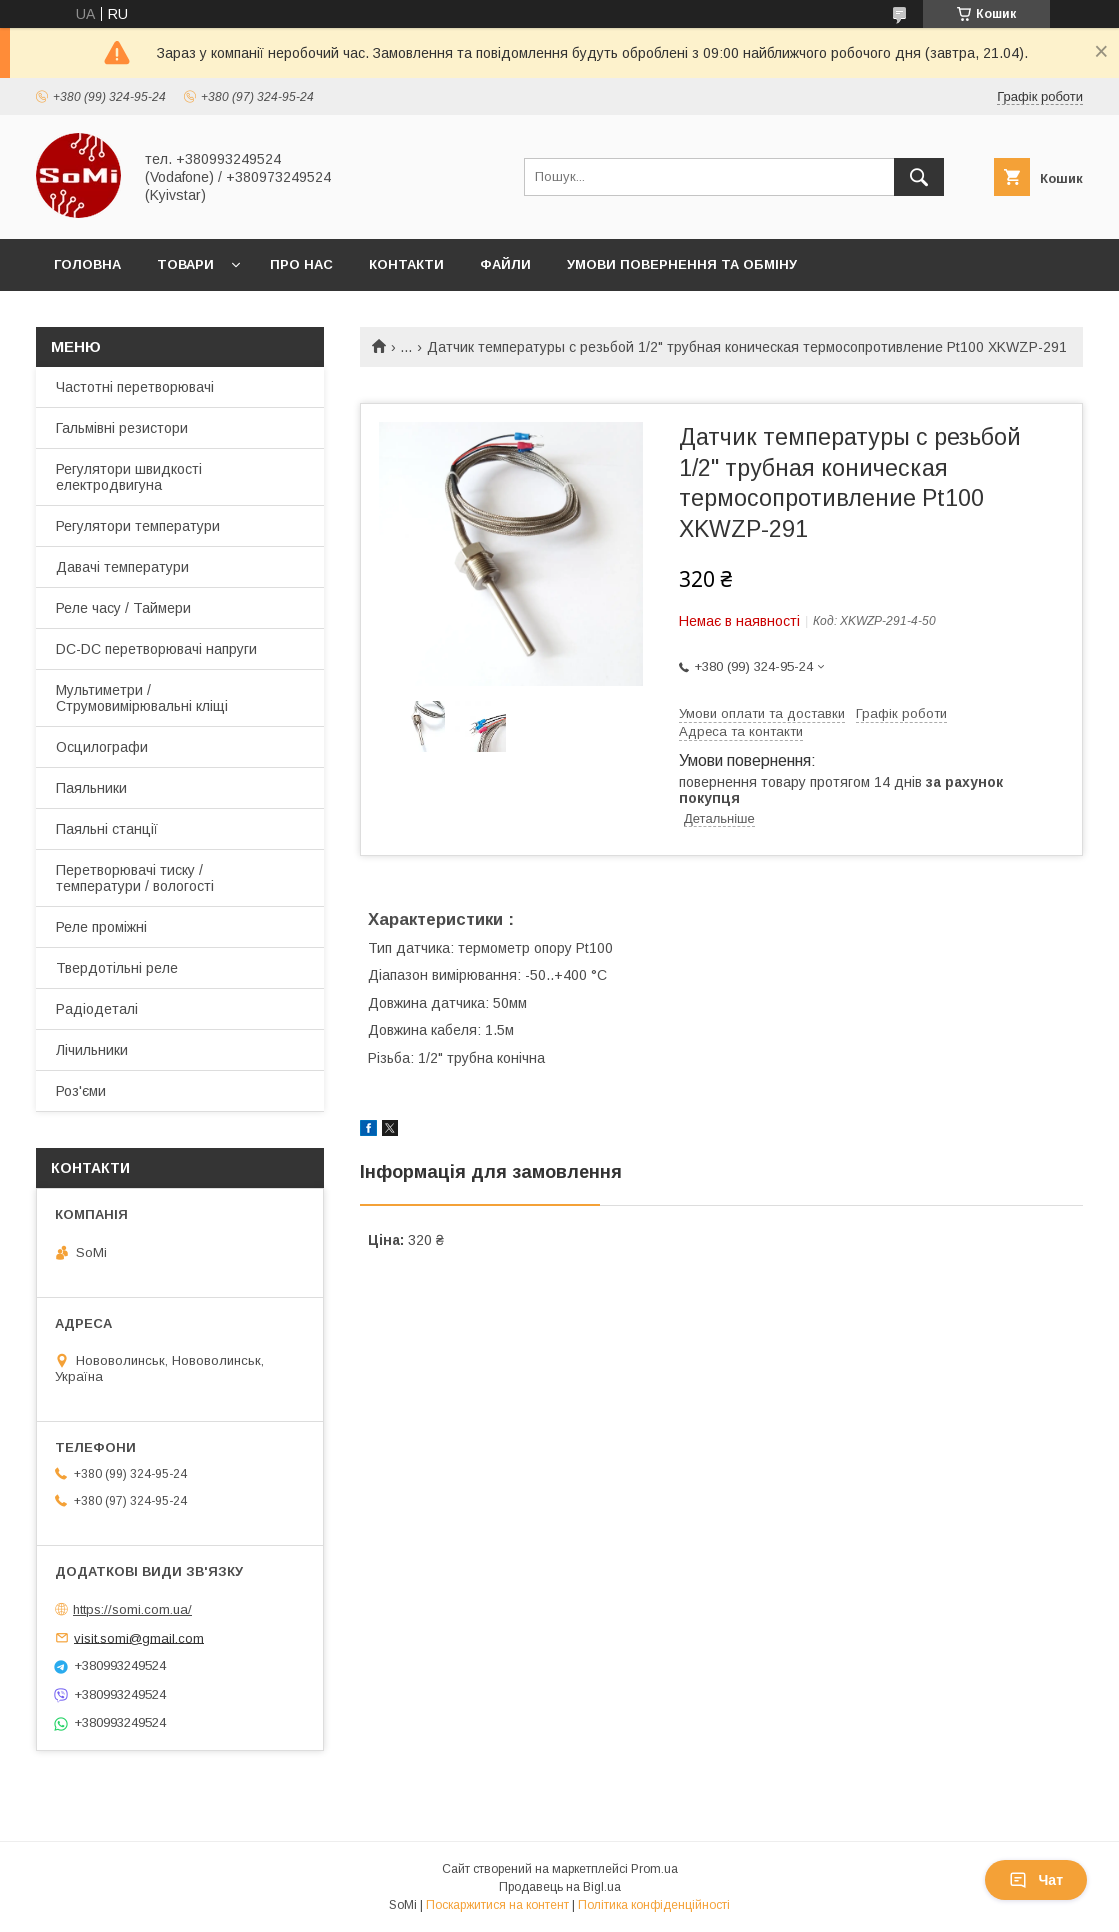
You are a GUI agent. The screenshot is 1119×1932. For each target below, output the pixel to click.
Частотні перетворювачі (135, 387)
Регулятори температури (138, 526)
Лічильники (92, 1050)
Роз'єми (81, 1091)
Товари (185, 264)
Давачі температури (122, 567)
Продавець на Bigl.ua (560, 1887)
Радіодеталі (97, 1009)
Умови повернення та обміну (682, 264)
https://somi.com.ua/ (132, 1609)
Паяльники (91, 788)
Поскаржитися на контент (497, 1905)
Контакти (406, 264)
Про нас (301, 264)
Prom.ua (654, 1869)
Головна (87, 264)
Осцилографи (102, 747)
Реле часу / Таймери (123, 608)
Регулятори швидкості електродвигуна (129, 477)
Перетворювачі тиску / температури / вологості (135, 878)
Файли (505, 264)
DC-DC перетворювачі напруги (156, 649)
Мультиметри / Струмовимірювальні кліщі (142, 698)
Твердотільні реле (117, 968)
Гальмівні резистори (122, 428)
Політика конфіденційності (654, 1905)
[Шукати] (919, 177)
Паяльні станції (107, 829)
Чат (1036, 1880)
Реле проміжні (101, 927)
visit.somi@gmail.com (139, 1637)
